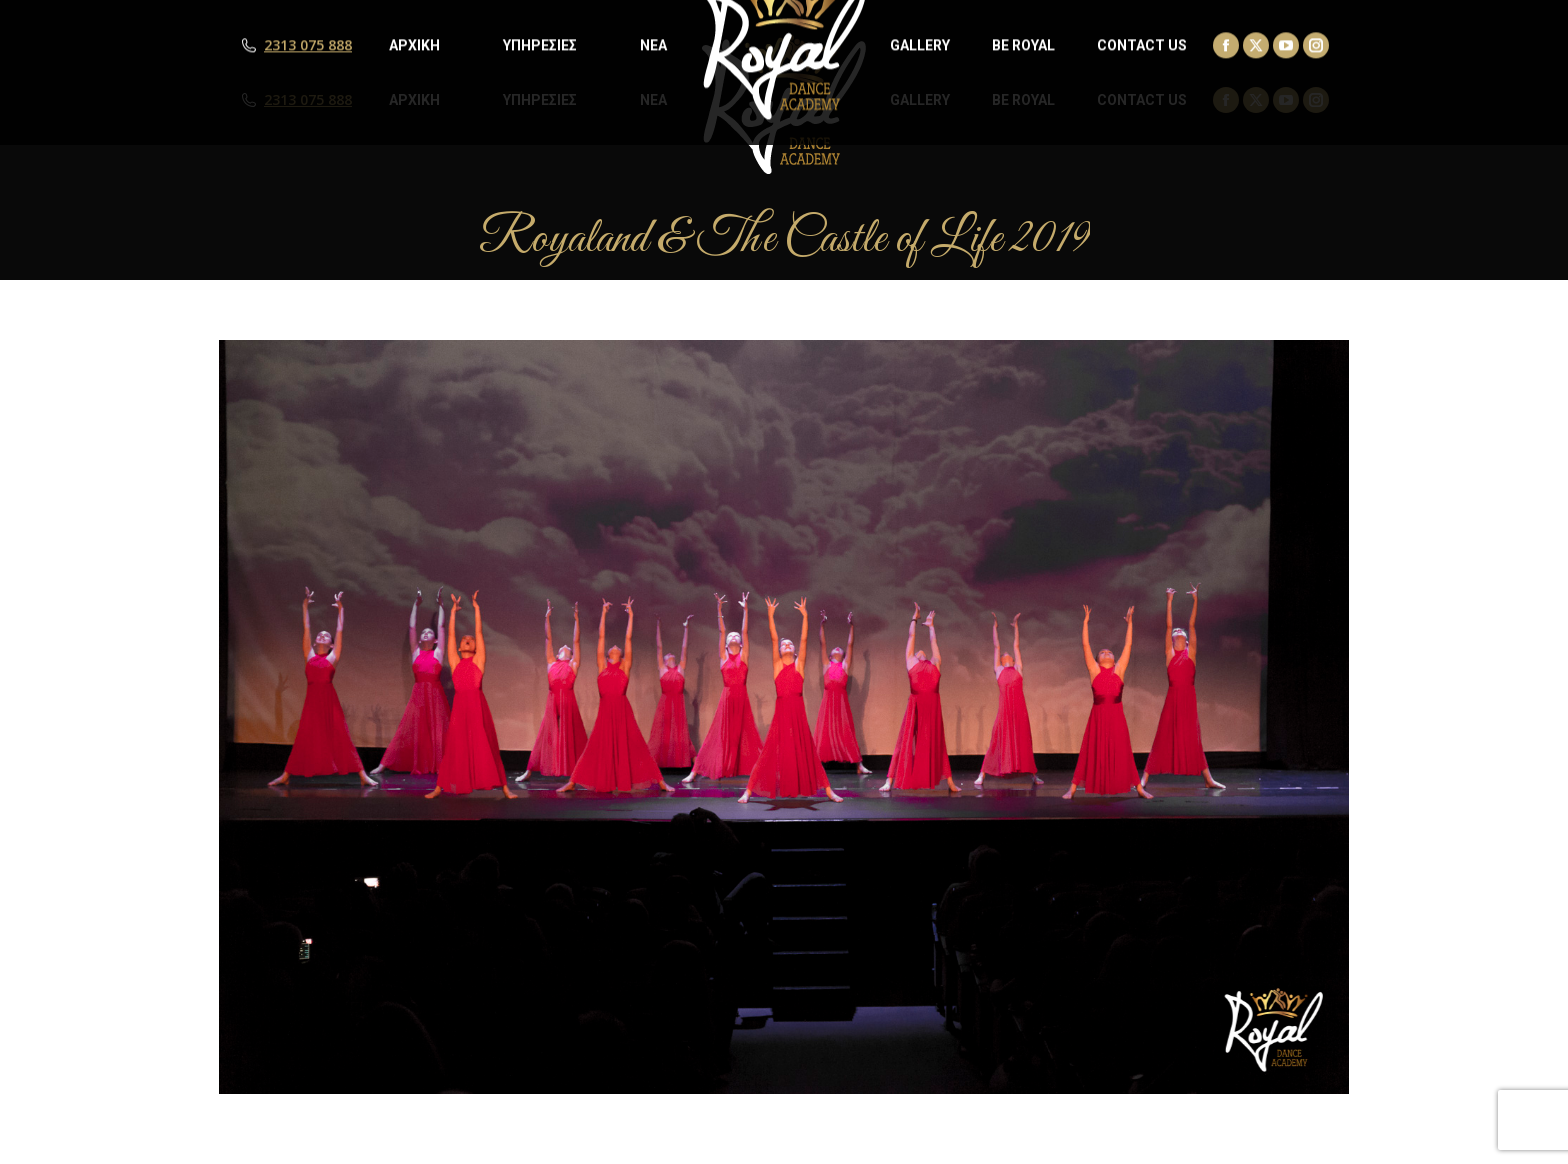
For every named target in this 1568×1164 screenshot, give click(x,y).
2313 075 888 (308, 100)
